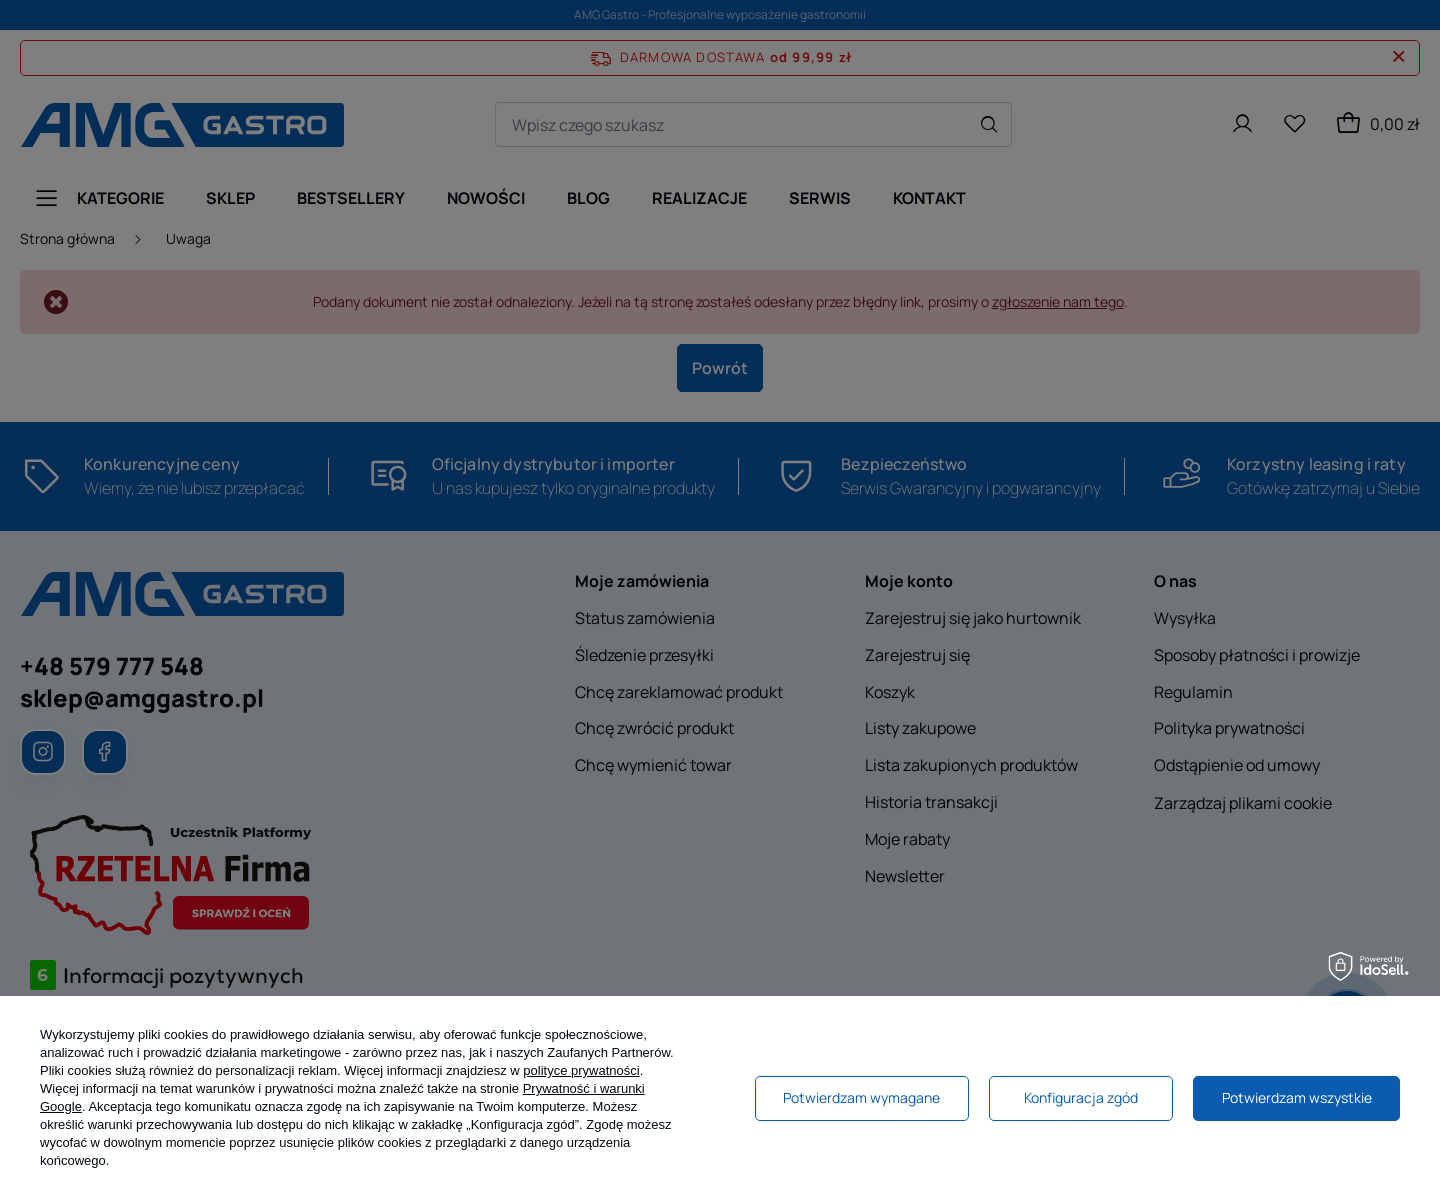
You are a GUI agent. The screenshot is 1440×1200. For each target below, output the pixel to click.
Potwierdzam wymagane (861, 1097)
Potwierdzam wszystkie (1297, 1097)
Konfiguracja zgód (1081, 1097)
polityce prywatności (581, 1070)
